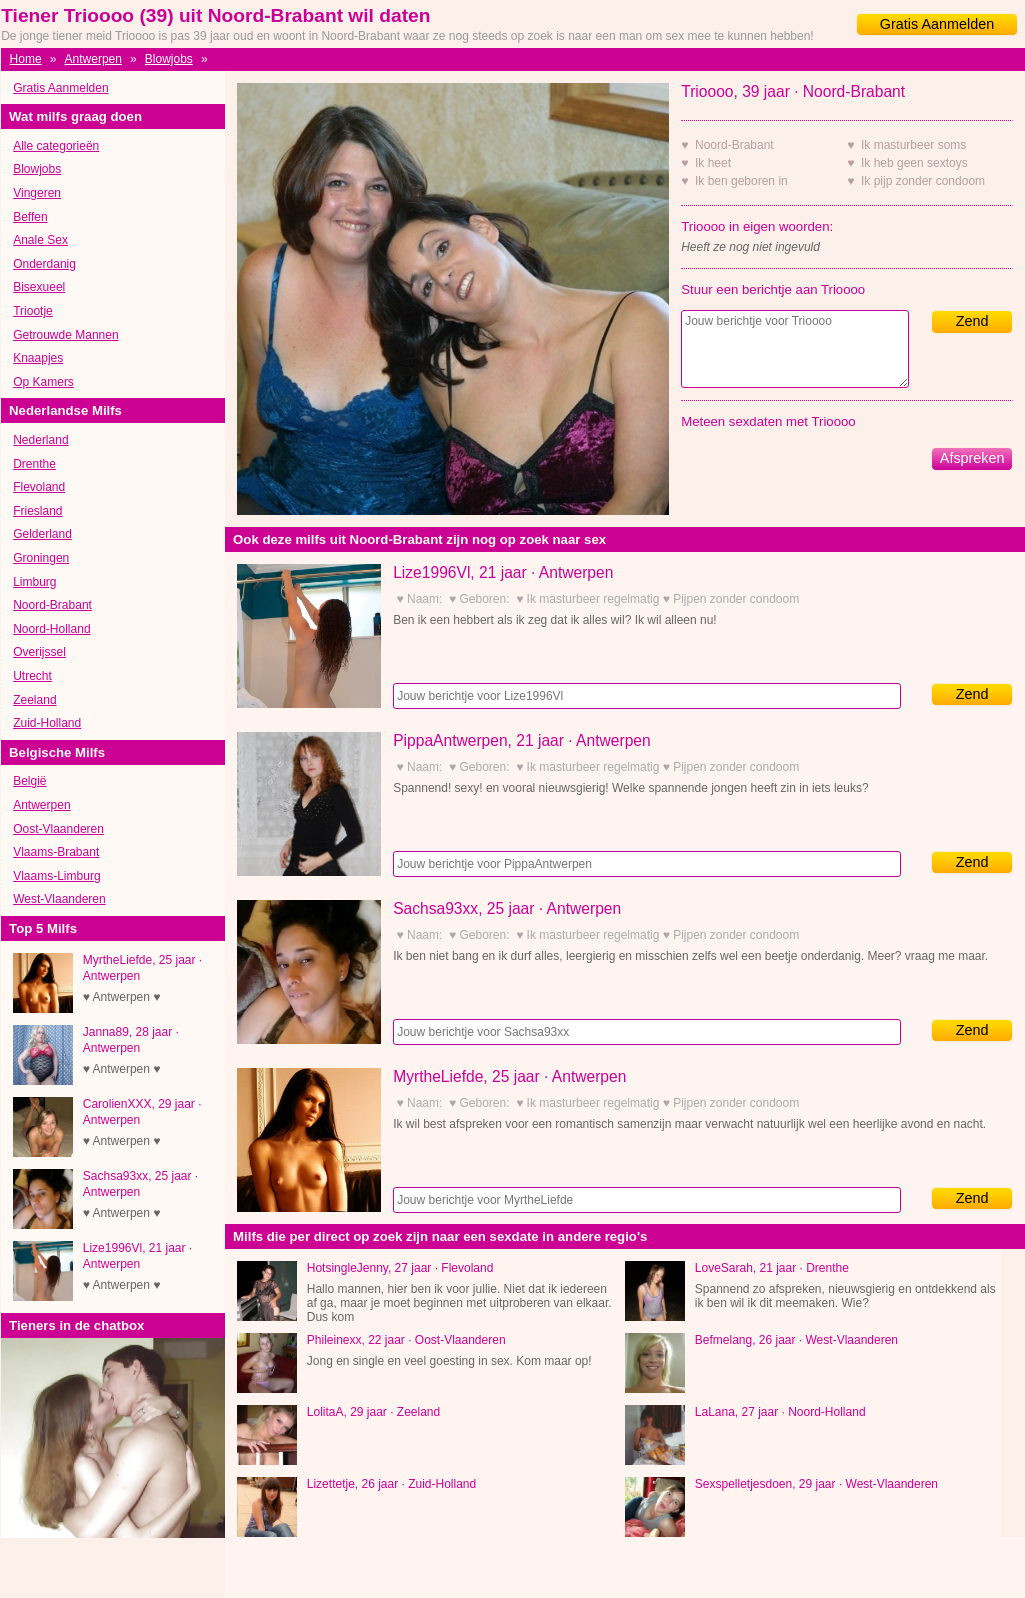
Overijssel (39, 652)
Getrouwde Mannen (65, 335)
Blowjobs (169, 59)
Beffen (30, 217)
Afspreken (972, 458)
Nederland (40, 440)
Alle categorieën (56, 146)
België (29, 781)
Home (26, 59)
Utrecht (32, 676)
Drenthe (34, 464)
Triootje (33, 311)
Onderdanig (44, 264)
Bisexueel (39, 287)
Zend (972, 321)
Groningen (41, 558)
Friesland (37, 511)
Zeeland (34, 700)
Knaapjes (38, 358)
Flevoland (39, 487)
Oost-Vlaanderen (58, 829)
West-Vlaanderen (59, 899)
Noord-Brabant (52, 605)
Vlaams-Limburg (56, 876)
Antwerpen (93, 59)
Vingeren (37, 193)
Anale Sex (40, 240)
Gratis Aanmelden (937, 24)
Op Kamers (43, 382)
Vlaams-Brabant (56, 852)
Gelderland (42, 534)
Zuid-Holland (47, 723)
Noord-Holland (51, 629)
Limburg (34, 582)
